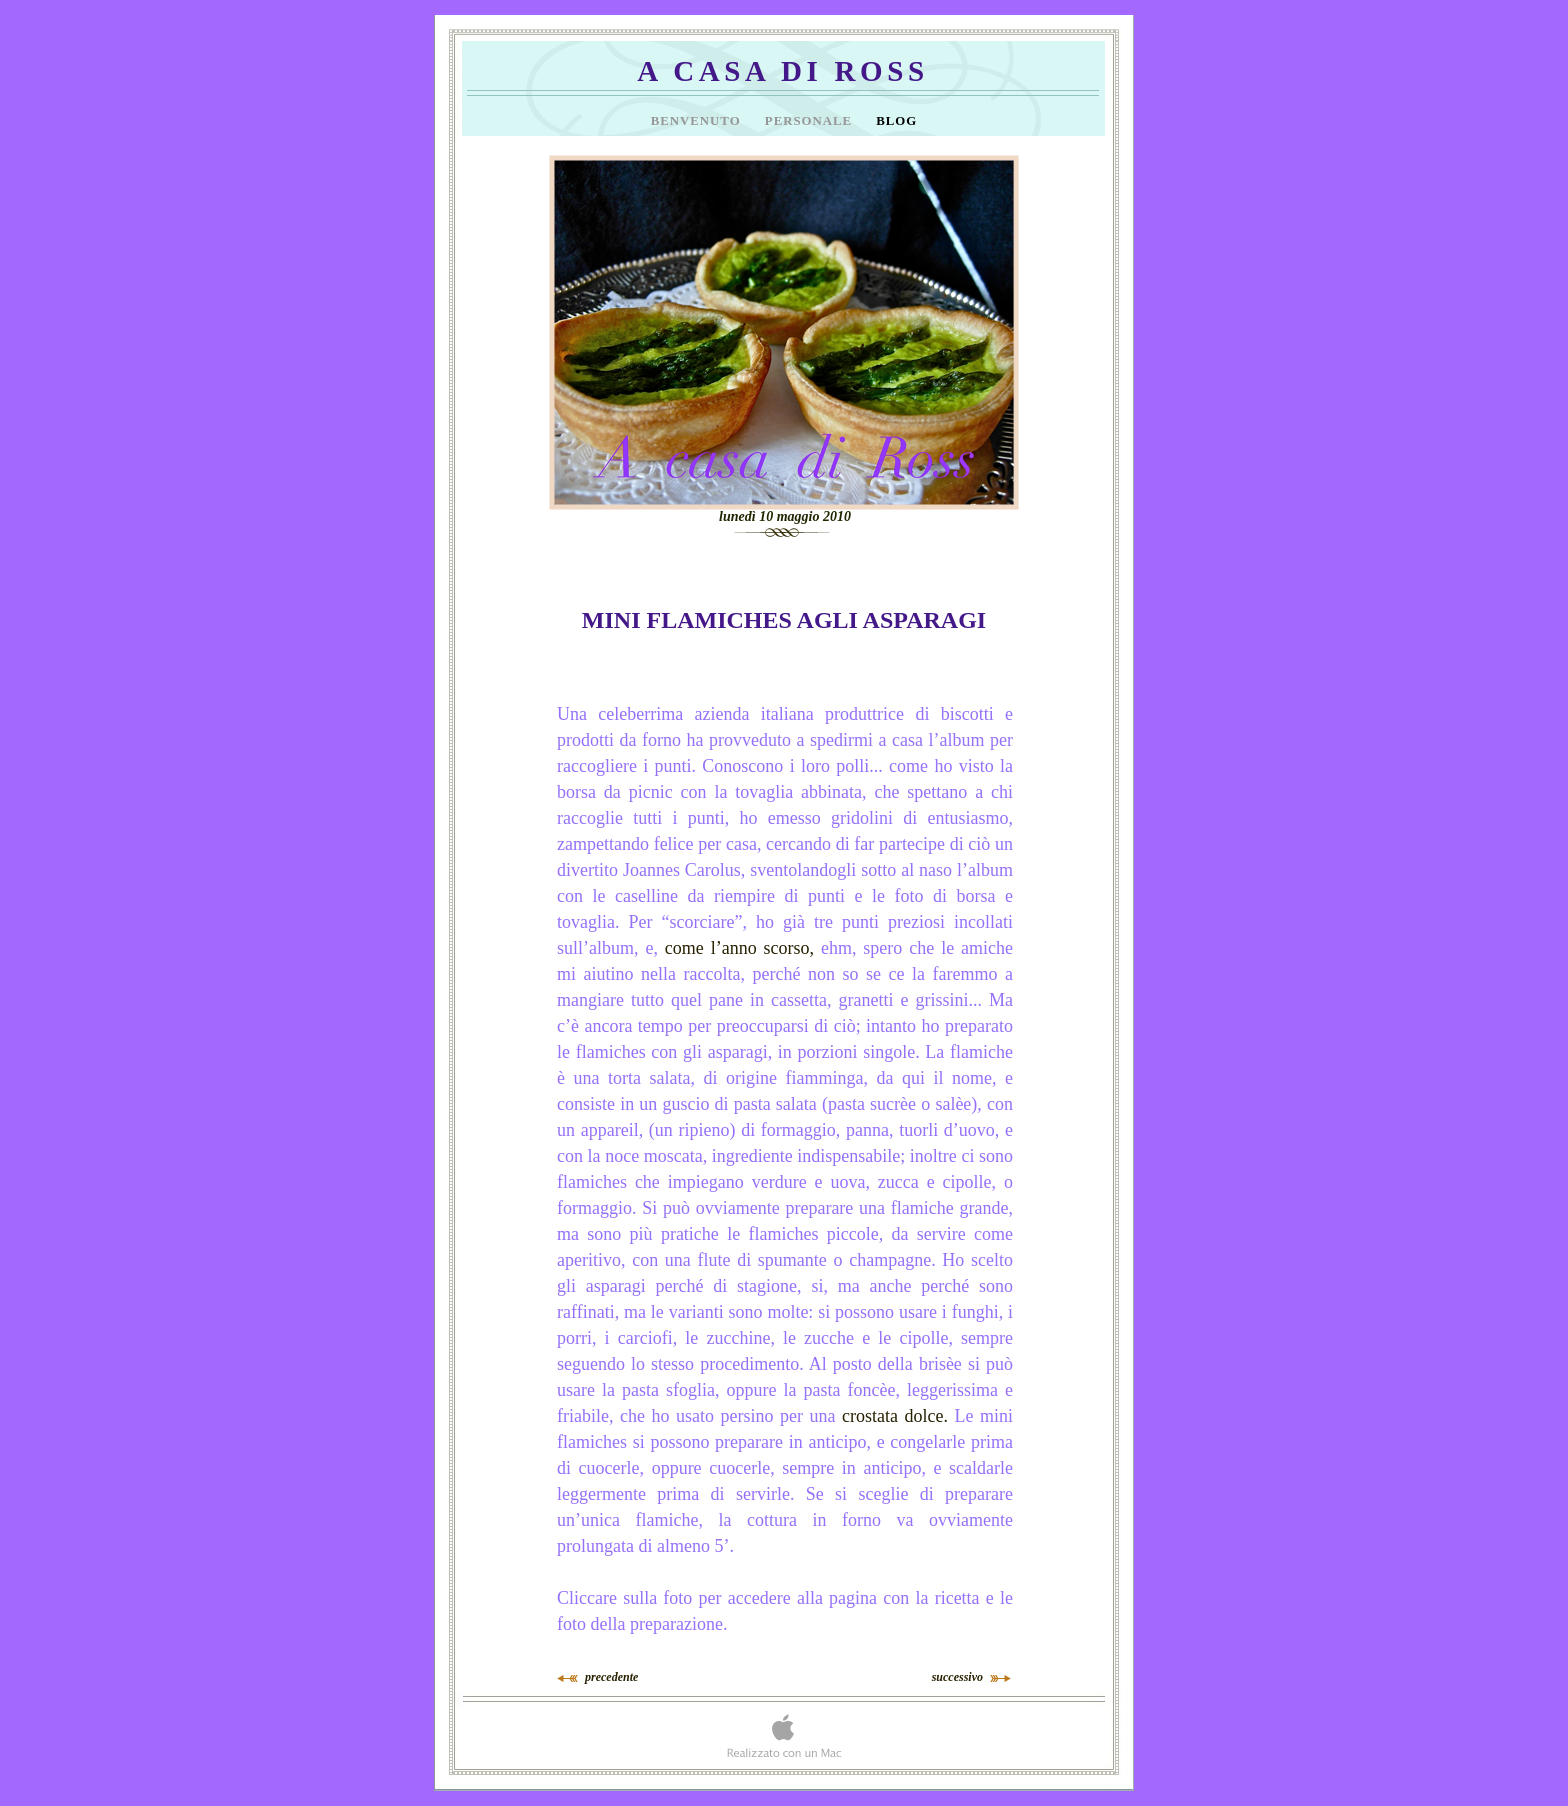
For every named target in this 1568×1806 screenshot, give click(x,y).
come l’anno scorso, (739, 948)
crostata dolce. (895, 1416)
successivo (957, 1677)
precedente (611, 1677)
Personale (810, 121)
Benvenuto (698, 121)
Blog (896, 121)
